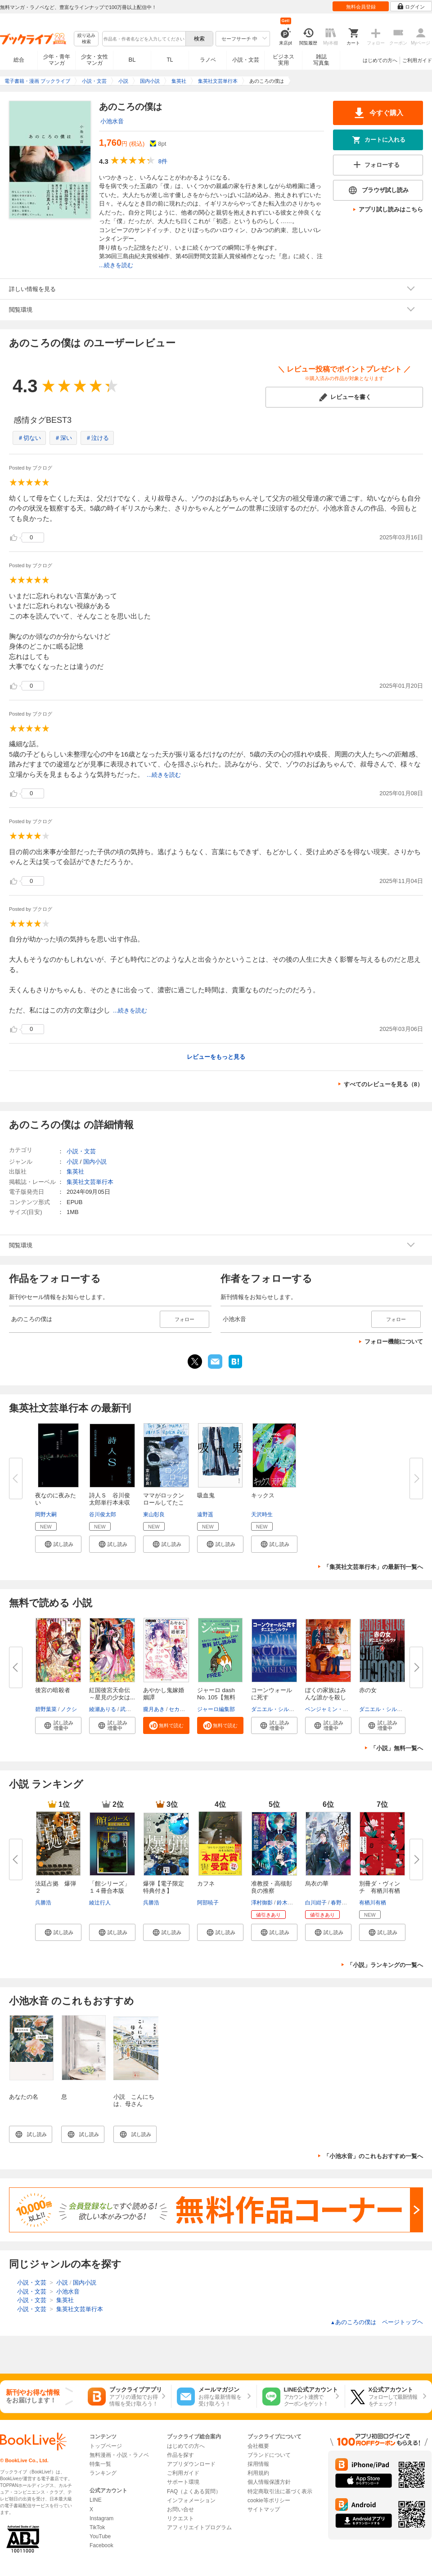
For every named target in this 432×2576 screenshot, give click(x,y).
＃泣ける (97, 438)
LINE (96, 2500)
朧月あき (154, 1709)
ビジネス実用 (283, 60)
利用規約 (258, 2473)
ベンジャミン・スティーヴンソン (345, 1709)
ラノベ (208, 60)
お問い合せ (180, 2509)
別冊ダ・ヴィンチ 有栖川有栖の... (379, 1890)
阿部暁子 (208, 1903)
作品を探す (180, 2455)
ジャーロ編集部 (216, 1709)
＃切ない (29, 438)
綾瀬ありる (102, 1709)
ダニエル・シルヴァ (275, 1709)
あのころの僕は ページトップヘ (376, 2322)
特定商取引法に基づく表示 (280, 2491)
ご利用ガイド (417, 60)
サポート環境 (183, 2482)
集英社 (75, 1171)
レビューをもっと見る (216, 1056)
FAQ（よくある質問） (194, 2491)
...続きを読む (116, 265)
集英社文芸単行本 (90, 1181)
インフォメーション (191, 2500)
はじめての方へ (380, 60)
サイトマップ (264, 2509)
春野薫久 (341, 1903)
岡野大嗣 (46, 1514)
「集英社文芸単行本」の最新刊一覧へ (373, 1567)
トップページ (106, 2446)
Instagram (101, 2518)
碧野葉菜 (46, 1709)
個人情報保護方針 (269, 2482)
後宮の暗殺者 (52, 1690)
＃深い (63, 438)
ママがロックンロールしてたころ (163, 1502)
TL (169, 60)
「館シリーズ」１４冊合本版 (109, 1887)
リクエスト (180, 2518)
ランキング (103, 2473)
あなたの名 (23, 2096)
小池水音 (112, 121)
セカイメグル (185, 1709)
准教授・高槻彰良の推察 (271, 1887)
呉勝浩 (43, 1903)
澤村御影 (262, 1903)
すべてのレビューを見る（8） (383, 1084)
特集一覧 (100, 2464)
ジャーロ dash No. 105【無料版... (216, 1697)
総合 (19, 60)
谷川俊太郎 (102, 1514)
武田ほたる (133, 1709)
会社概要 (258, 2446)
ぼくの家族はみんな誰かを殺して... (325, 1697)
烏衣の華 (316, 1883)
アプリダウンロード (191, 2464)
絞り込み (86, 39)
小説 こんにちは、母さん (133, 2100)
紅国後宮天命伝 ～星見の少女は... (112, 1694)
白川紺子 (316, 1903)
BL (132, 59)
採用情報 (258, 2464)
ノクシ (69, 1709)
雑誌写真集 (321, 60)
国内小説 (95, 1161)
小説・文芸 (245, 60)
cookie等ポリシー (269, 2500)
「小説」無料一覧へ (396, 1748)
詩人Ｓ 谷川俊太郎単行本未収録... (109, 1502)
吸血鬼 (206, 1495)
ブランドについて (269, 2455)
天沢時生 (262, 1514)
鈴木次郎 (287, 1903)
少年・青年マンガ (56, 60)
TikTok (97, 2527)
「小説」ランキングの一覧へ (385, 1965)
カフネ (206, 1883)
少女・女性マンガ (94, 60)
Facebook (101, 2545)
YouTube (100, 2536)
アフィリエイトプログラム (199, 2527)
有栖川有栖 (372, 1903)
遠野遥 (205, 1514)
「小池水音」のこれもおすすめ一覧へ (373, 2156)
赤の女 (368, 1690)
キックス (262, 1495)
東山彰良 (154, 1514)
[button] (58, 1544)
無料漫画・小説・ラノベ (119, 2455)
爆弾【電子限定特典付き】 (163, 1887)
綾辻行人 (100, 1903)
